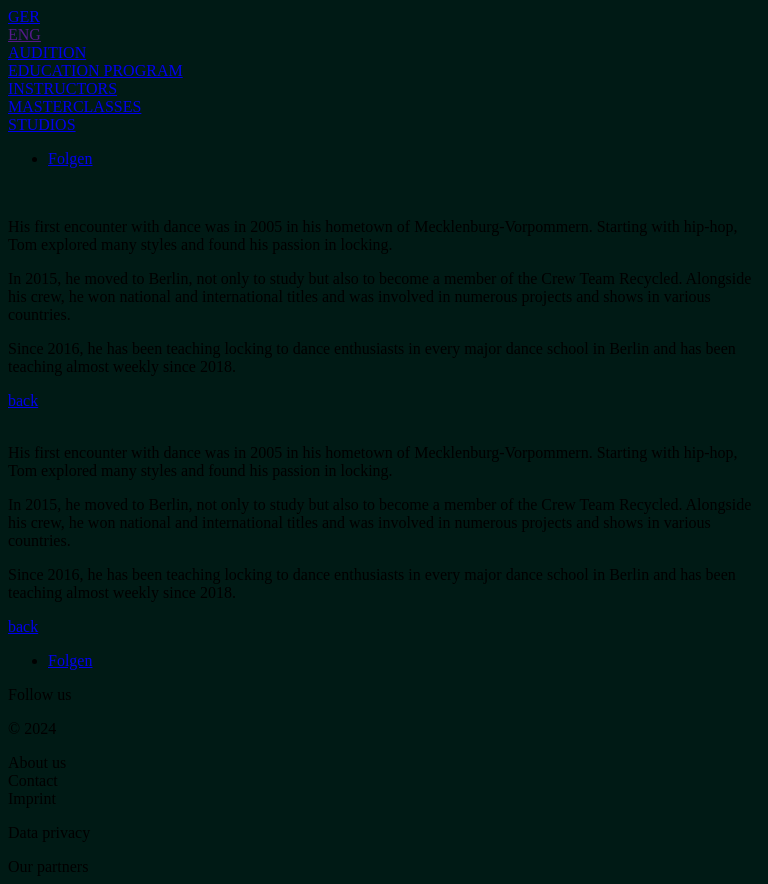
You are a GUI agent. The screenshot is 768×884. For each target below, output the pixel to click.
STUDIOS (42, 124)
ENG (24, 34)
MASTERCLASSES (74, 106)
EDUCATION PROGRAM (95, 70)
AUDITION (47, 52)
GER (24, 16)
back (23, 400)
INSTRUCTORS (62, 88)
